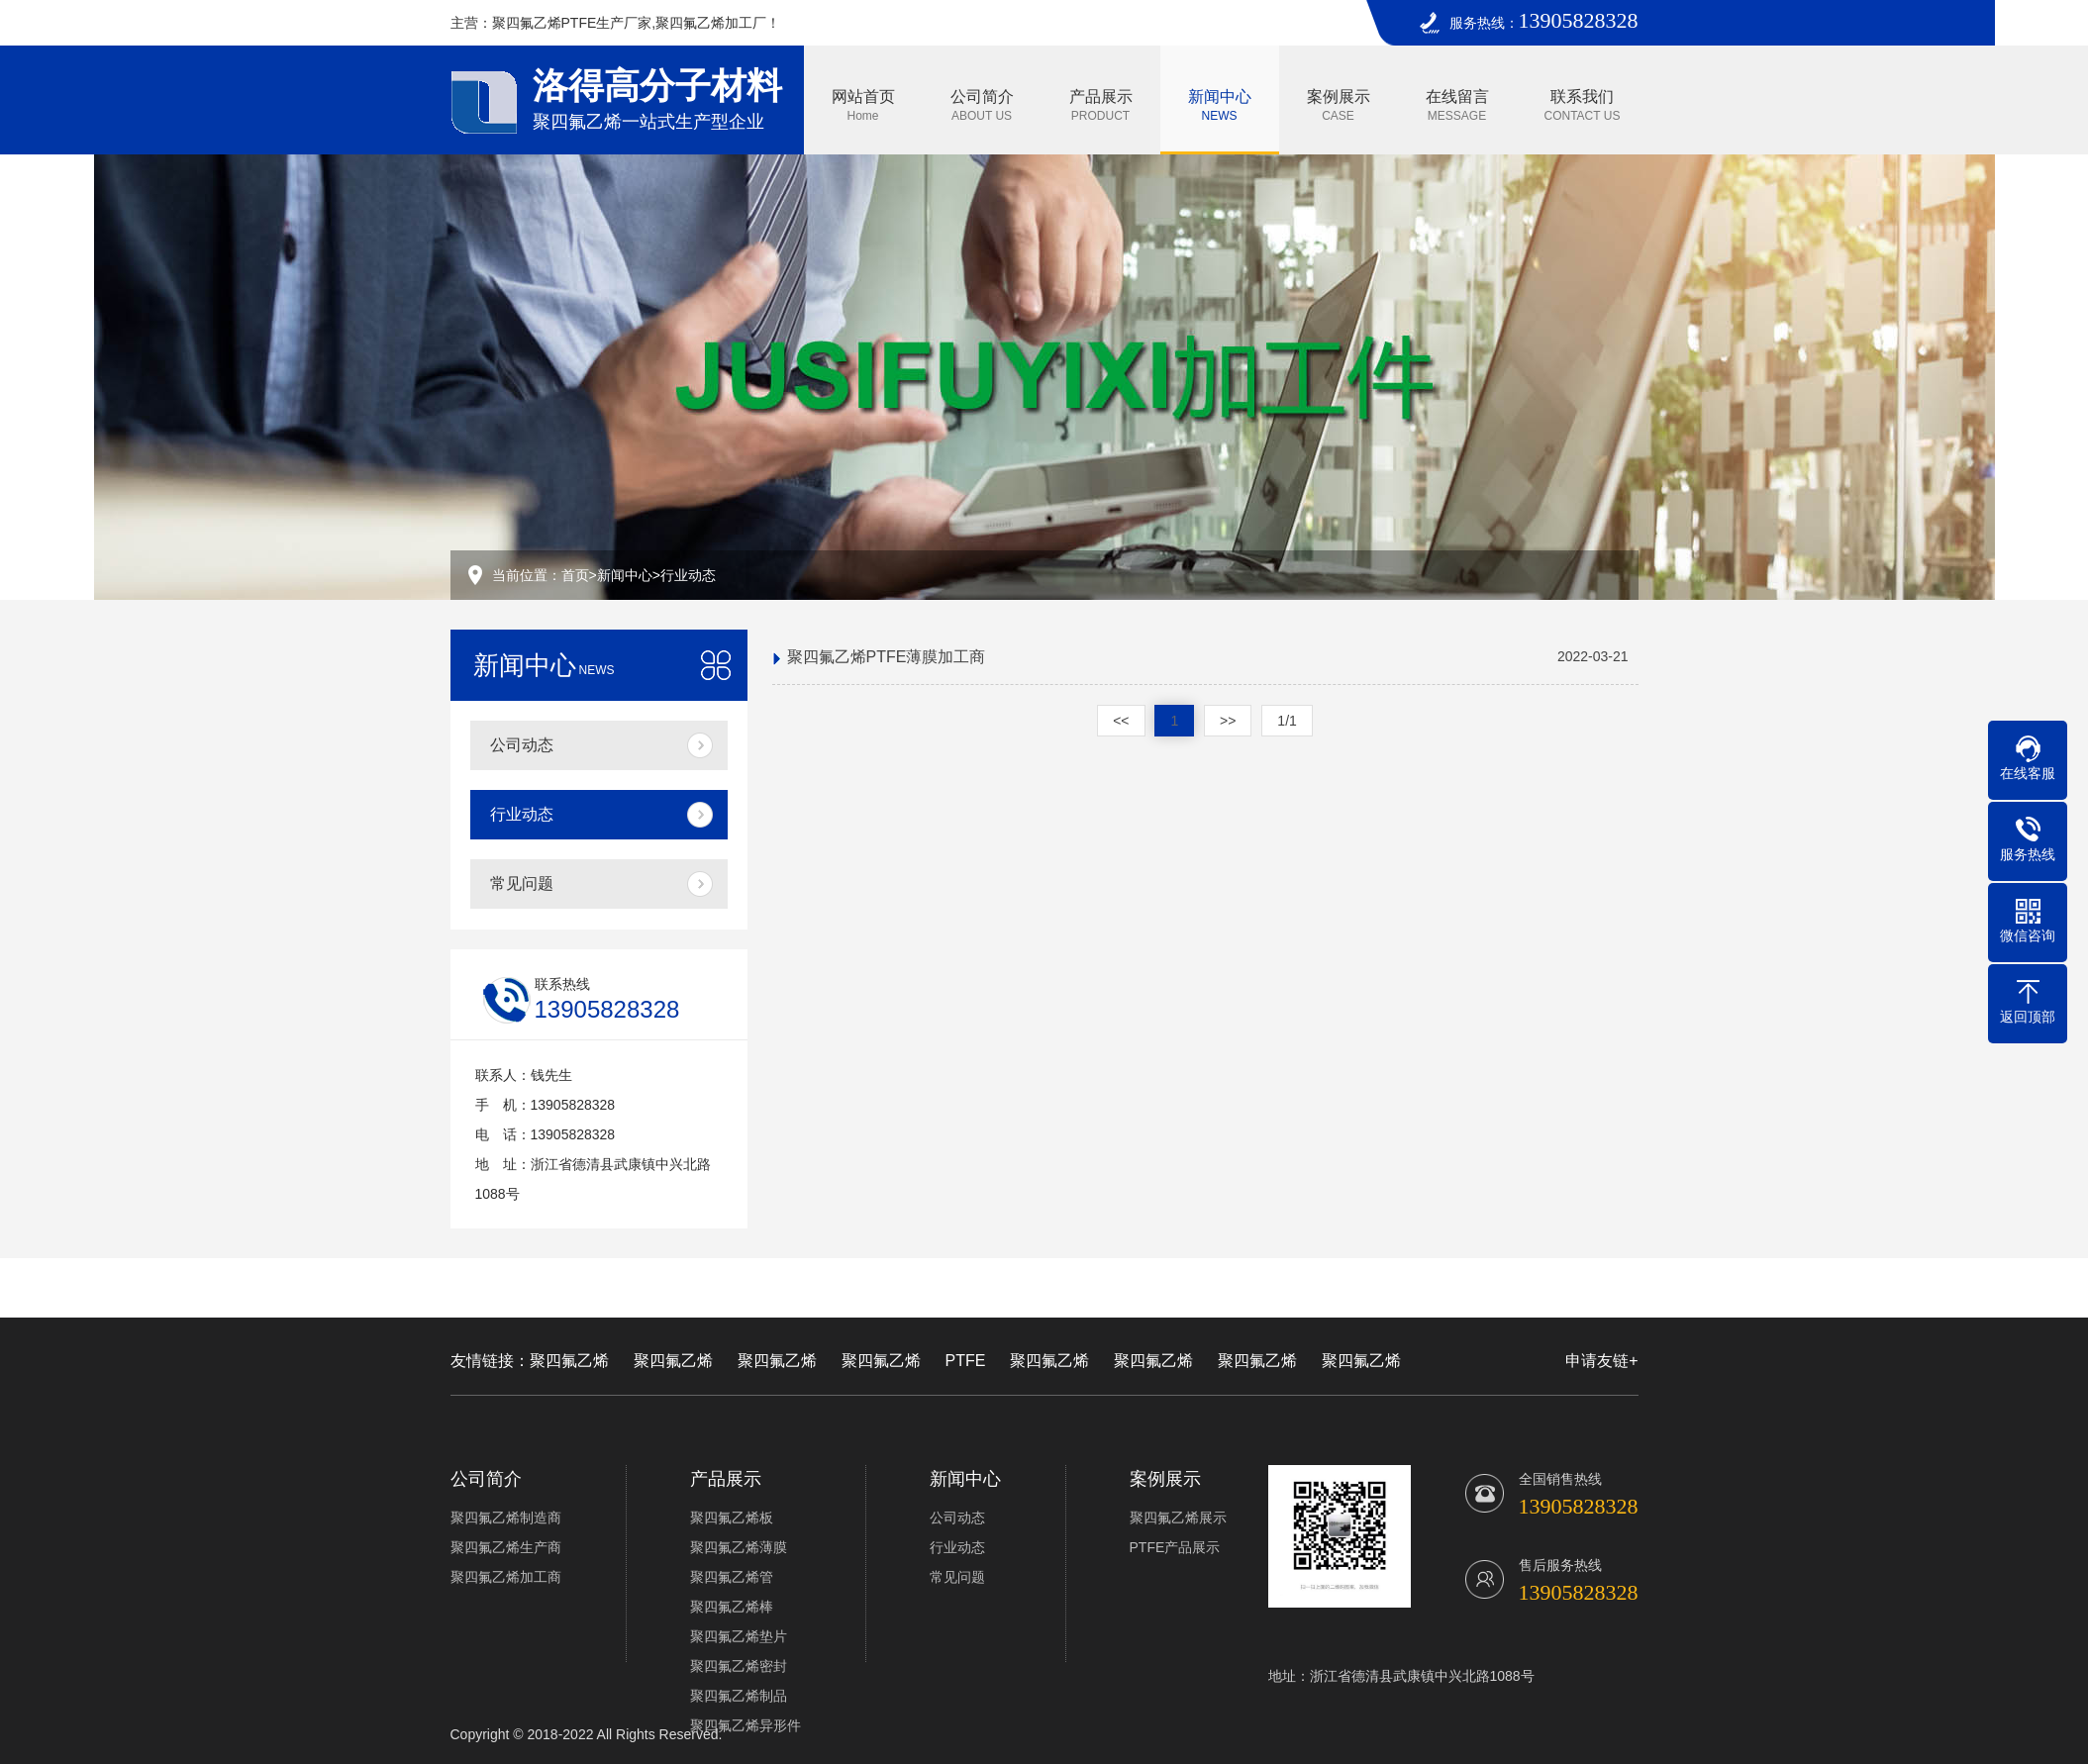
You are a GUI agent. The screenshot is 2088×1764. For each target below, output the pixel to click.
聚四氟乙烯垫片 (738, 1636)
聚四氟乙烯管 (731, 1577)
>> (1228, 721)
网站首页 (863, 105)
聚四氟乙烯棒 (731, 1607)
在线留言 (1457, 105)
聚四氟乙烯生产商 (505, 1547)
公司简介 (982, 105)
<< (1121, 721)
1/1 (1286, 721)
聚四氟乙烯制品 (738, 1696)
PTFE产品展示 (1175, 1547)
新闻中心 (1219, 105)
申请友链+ (1601, 1360)
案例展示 (1338, 105)
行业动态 (688, 575)
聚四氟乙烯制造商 (505, 1517)
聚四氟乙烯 (569, 1360)
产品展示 (1101, 105)
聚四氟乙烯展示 (1178, 1517)
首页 (575, 575)
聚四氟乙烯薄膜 (738, 1547)
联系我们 (1582, 105)
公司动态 (521, 744)
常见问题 (521, 883)
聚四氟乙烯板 (731, 1517)
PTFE (965, 1360)
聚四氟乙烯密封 (738, 1666)
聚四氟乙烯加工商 (505, 1577)
